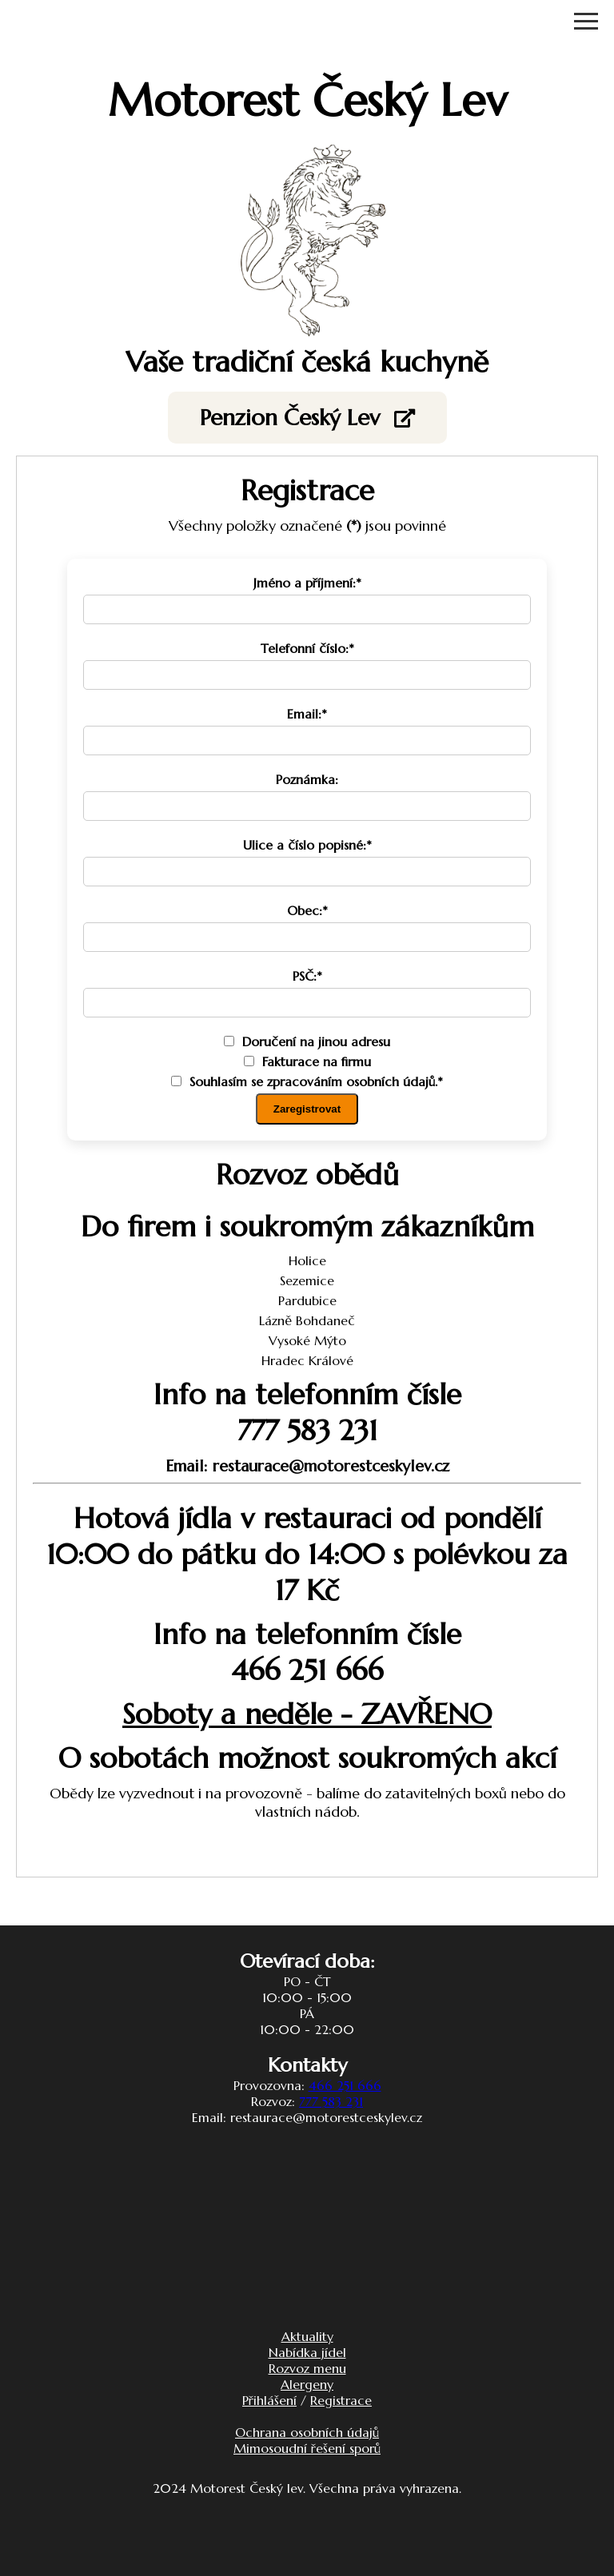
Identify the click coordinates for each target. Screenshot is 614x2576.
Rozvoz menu (307, 2368)
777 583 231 (331, 2101)
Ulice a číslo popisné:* (307, 845)
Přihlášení (269, 2400)
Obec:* (307, 910)
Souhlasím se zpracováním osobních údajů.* (307, 1081)
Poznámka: (307, 779)
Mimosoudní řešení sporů (307, 2448)
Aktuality (307, 2336)
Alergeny (307, 2384)
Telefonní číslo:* (307, 648)
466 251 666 (345, 2085)
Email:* (307, 714)
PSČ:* (307, 976)
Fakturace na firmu (307, 1061)
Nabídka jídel (307, 2352)
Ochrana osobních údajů (307, 2432)
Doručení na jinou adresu (307, 1041)
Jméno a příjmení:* (307, 583)
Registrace (341, 2400)
